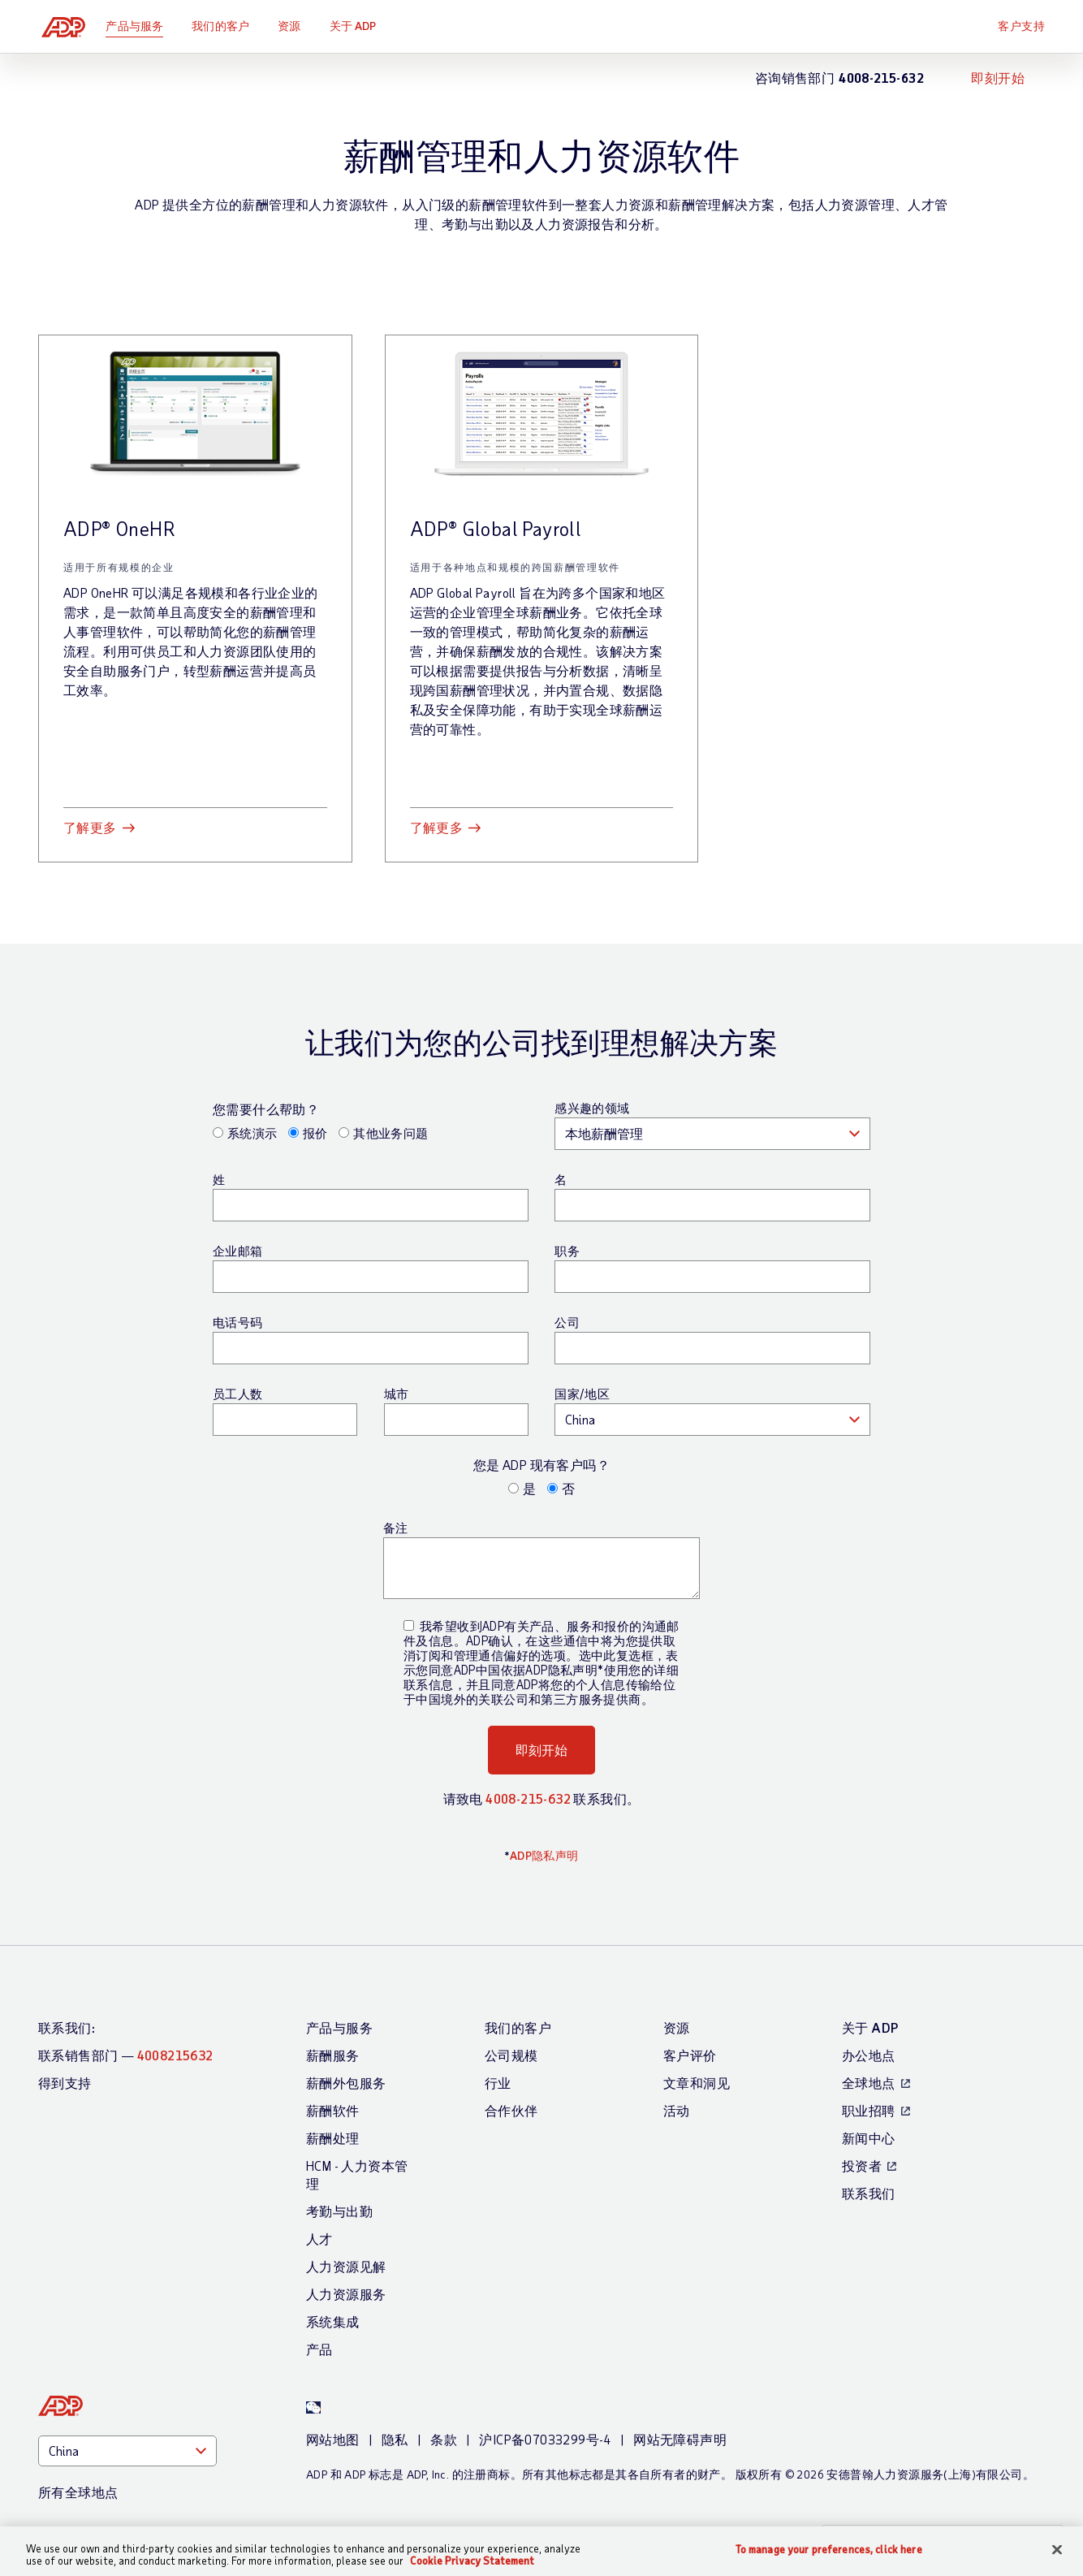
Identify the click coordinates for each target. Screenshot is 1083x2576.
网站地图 (333, 2439)
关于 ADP (358, 25)
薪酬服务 (333, 2055)
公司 (567, 1322)
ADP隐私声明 (544, 1855)
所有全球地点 (78, 2492)
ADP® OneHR (119, 528)
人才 (319, 2238)
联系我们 (868, 2193)
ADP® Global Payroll (496, 528)
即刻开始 (998, 77)
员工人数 (238, 1393)
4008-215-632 (528, 1798)
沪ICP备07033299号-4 (545, 2439)
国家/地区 (582, 1393)
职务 (567, 1250)
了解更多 (90, 827)
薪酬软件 (333, 2110)
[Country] (127, 2451)
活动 (676, 2110)
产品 (319, 2349)
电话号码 (238, 1322)
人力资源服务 (346, 2294)
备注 (395, 1527)
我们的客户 (227, 25)
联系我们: (66, 2027)
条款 (443, 2439)
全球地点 (868, 2082)
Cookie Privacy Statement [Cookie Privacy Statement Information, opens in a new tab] (472, 2560)
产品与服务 (141, 25)
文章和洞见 (696, 2082)
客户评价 (690, 2055)
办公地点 (868, 2055)
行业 (498, 2082)
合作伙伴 (511, 2110)
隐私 (395, 2439)
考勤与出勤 (339, 2211)
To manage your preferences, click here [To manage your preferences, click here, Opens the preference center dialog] (829, 2550)
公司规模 (511, 2055)
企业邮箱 (238, 1250)
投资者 (862, 2165)
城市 (396, 1393)
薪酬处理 (333, 2138)
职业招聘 (868, 2110)
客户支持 (1021, 25)
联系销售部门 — (126, 2055)
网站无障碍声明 (680, 2439)
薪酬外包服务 (346, 2082)
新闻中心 (868, 2138)
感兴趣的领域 (591, 1107)
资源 (295, 25)
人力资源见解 (346, 2266)
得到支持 (65, 2082)
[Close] (1057, 2550)
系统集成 (333, 2321)
